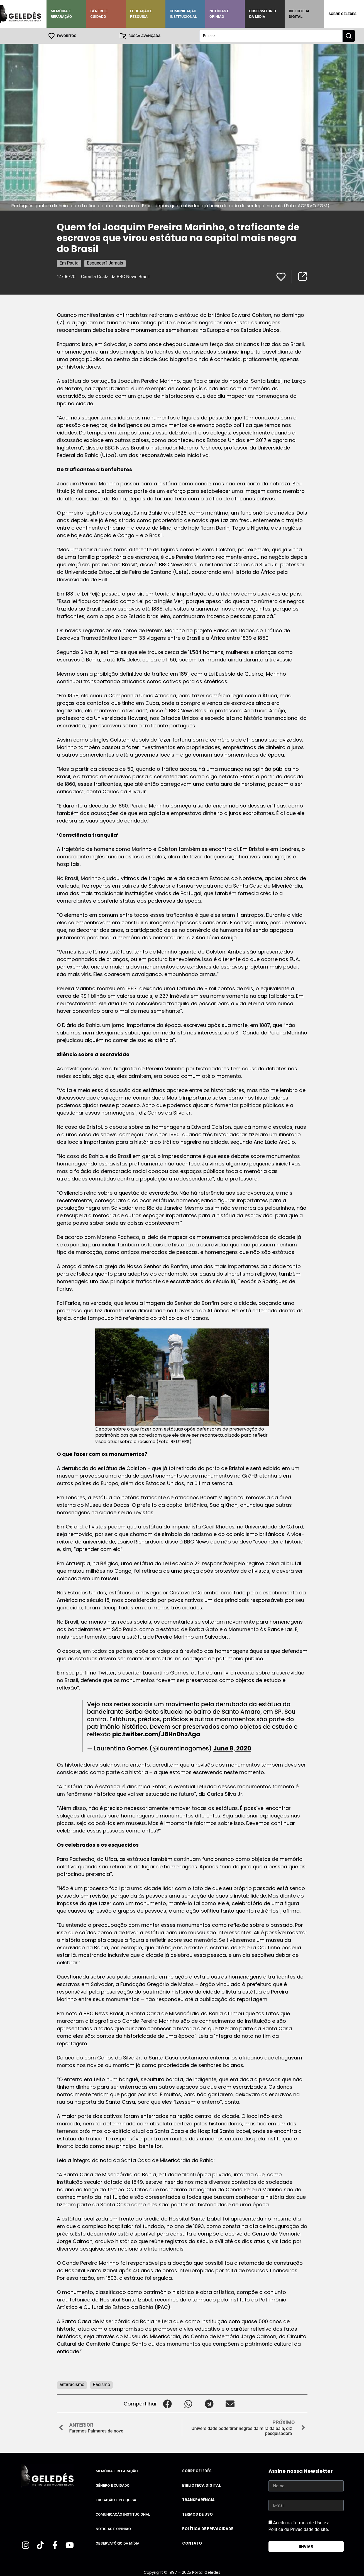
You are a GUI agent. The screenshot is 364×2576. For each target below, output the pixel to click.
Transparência (198, 2499)
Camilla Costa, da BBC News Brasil (115, 276)
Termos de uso (197, 2514)
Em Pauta (69, 262)
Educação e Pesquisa (141, 14)
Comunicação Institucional (183, 14)
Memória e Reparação (61, 14)
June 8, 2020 (232, 1748)
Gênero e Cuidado (99, 14)
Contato (192, 2543)
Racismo (101, 2384)
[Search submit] (349, 35)
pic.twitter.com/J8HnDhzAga (156, 1734)
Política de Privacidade (207, 2528)
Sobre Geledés (342, 14)
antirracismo (72, 2384)
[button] (167, 2403)
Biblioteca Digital (299, 14)
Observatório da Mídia (262, 14)
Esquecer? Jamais (105, 262)
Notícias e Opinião (219, 14)
